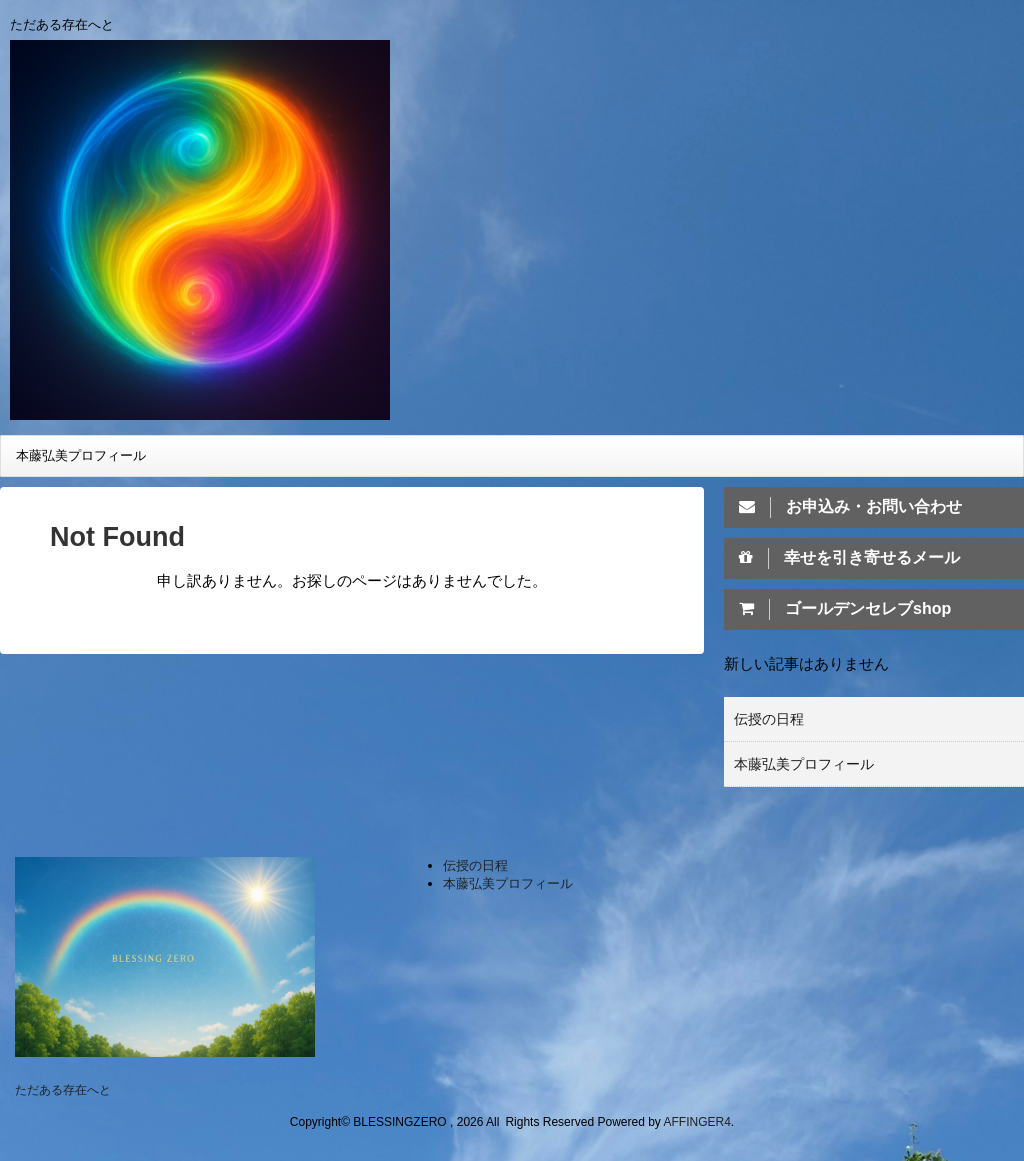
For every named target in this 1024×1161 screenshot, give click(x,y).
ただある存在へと (63, 1090)
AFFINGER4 (697, 1122)
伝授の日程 (769, 719)
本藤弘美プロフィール (81, 455)
